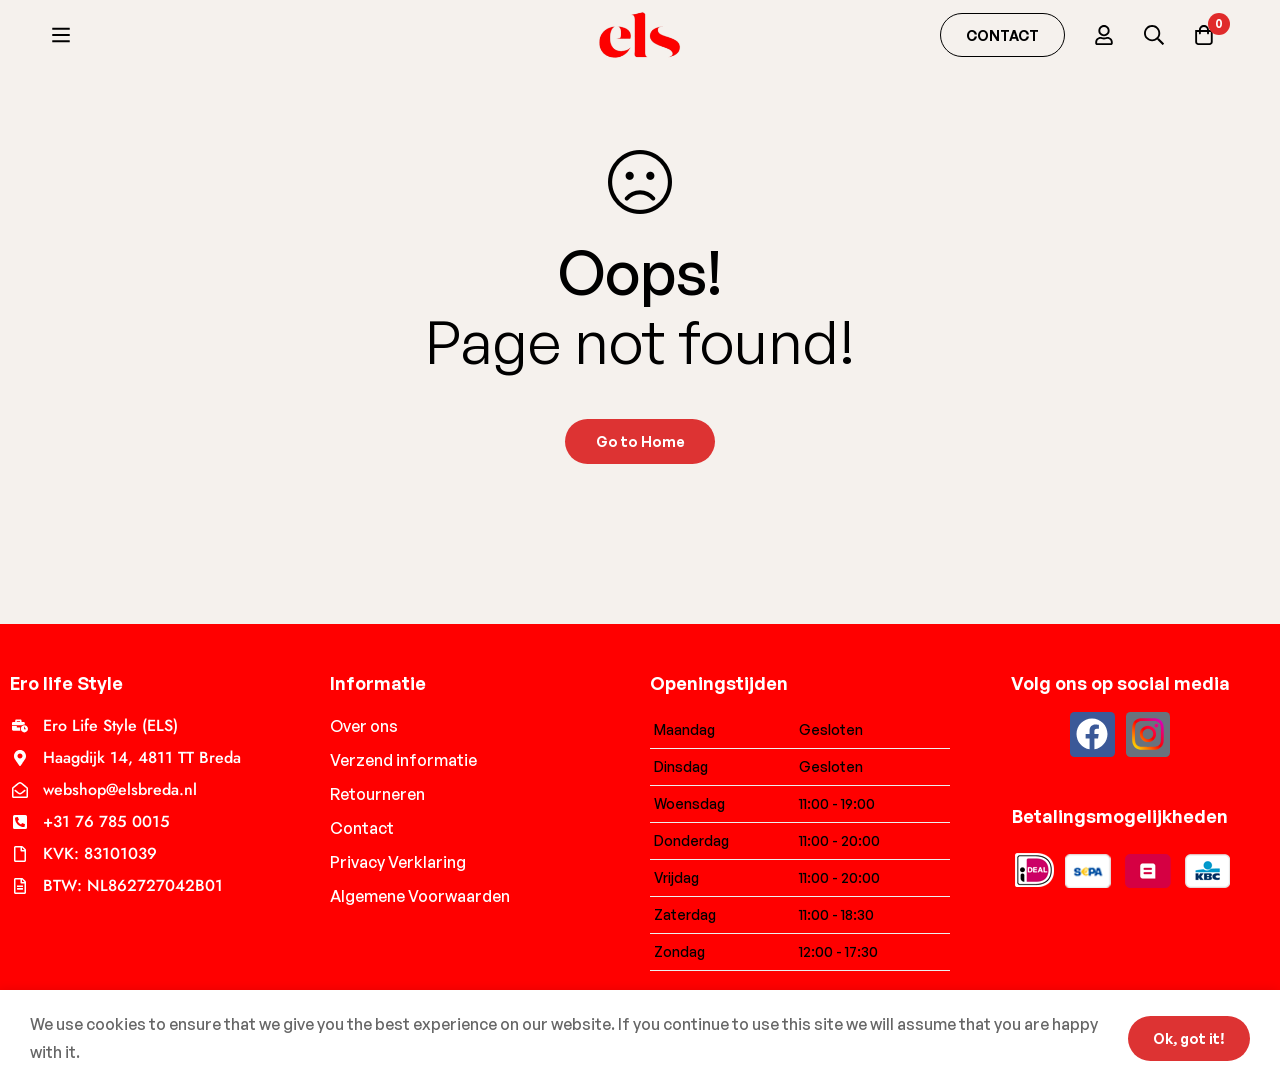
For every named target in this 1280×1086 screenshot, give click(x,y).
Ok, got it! (1189, 1038)
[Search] (1154, 35)
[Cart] (1204, 35)
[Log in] (1104, 35)
